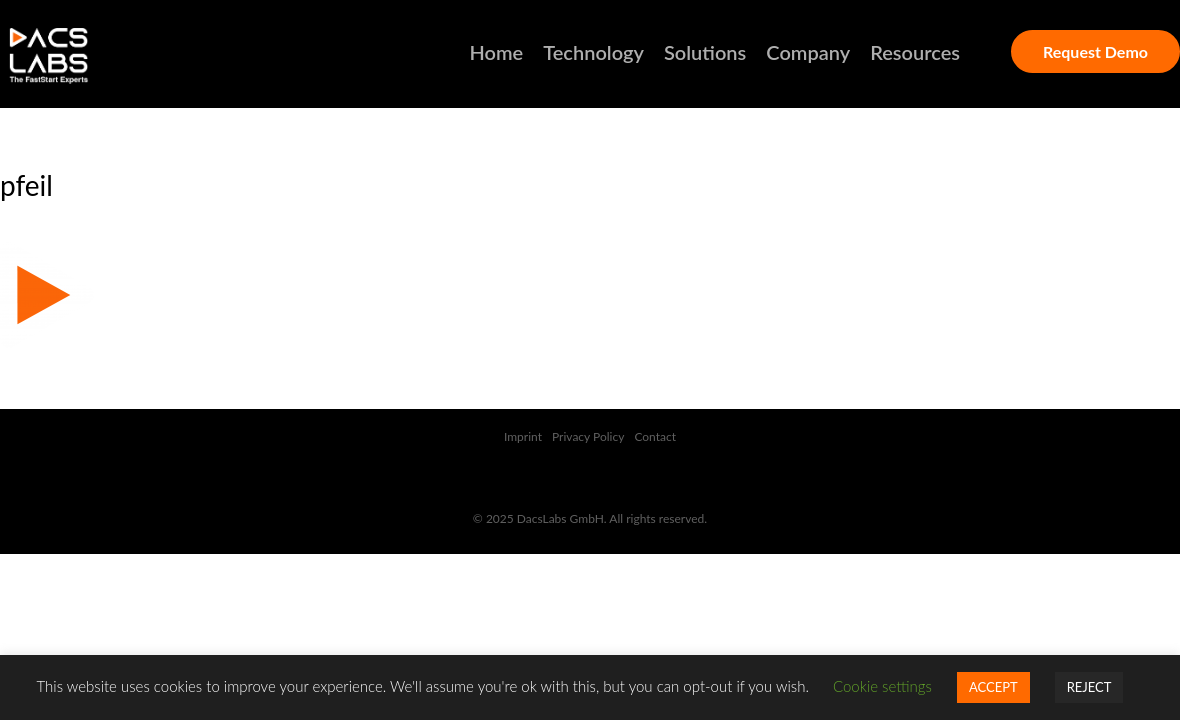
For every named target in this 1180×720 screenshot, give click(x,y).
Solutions (705, 52)
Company (808, 52)
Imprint (523, 436)
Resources (915, 52)
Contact (655, 436)
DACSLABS (85, 56)
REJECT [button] (1089, 687)
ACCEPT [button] (993, 687)
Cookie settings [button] (882, 686)
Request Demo (1095, 51)
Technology (593, 52)
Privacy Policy (588, 436)
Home (497, 52)
